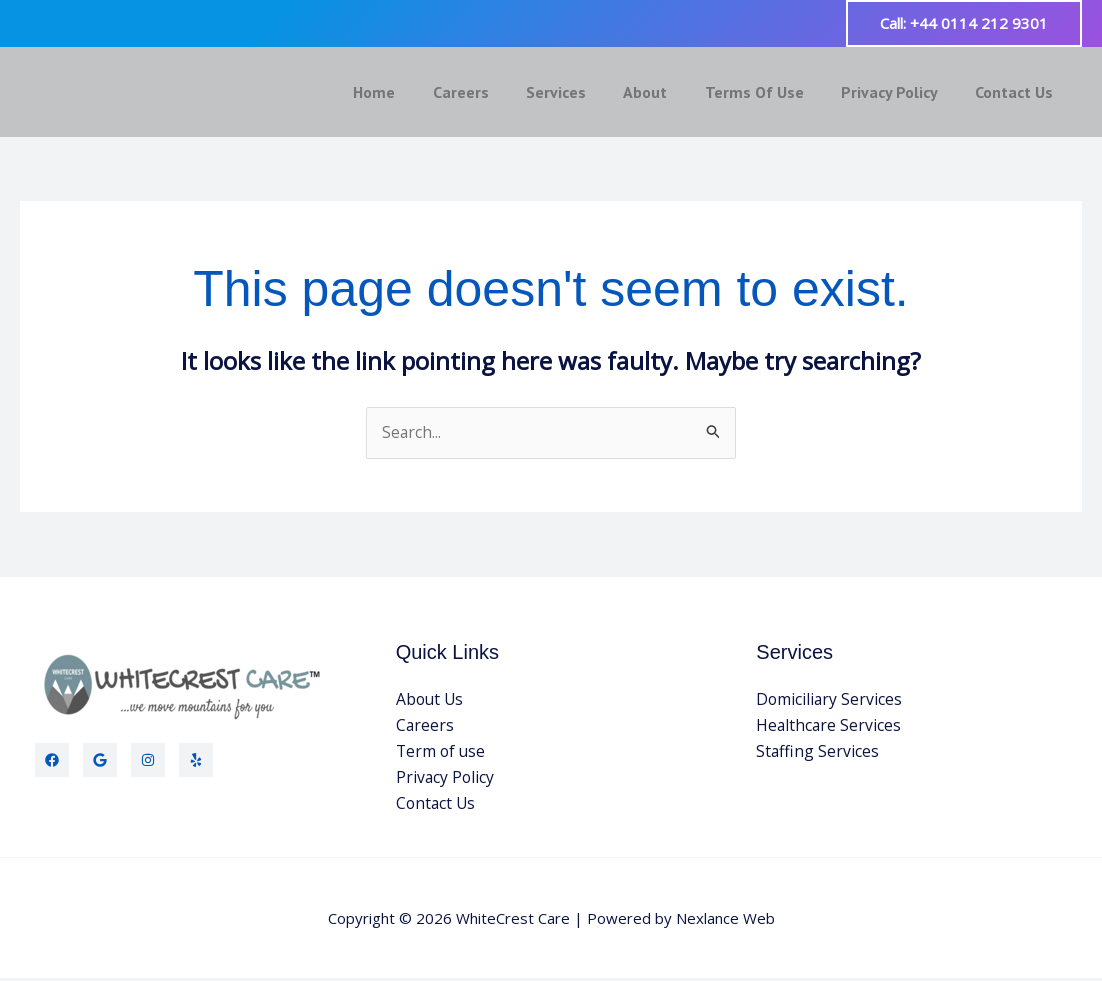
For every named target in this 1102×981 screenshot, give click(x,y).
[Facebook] (52, 761)
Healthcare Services (829, 727)
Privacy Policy (897, 92)
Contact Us (1017, 92)
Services (580, 92)
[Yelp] (196, 761)
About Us (431, 701)
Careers (490, 92)
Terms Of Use (767, 92)
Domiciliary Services (830, 701)
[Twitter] (100, 761)
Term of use (442, 753)
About (664, 92)
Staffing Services (818, 753)
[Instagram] (148, 761)
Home (409, 92)
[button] (964, 23)
